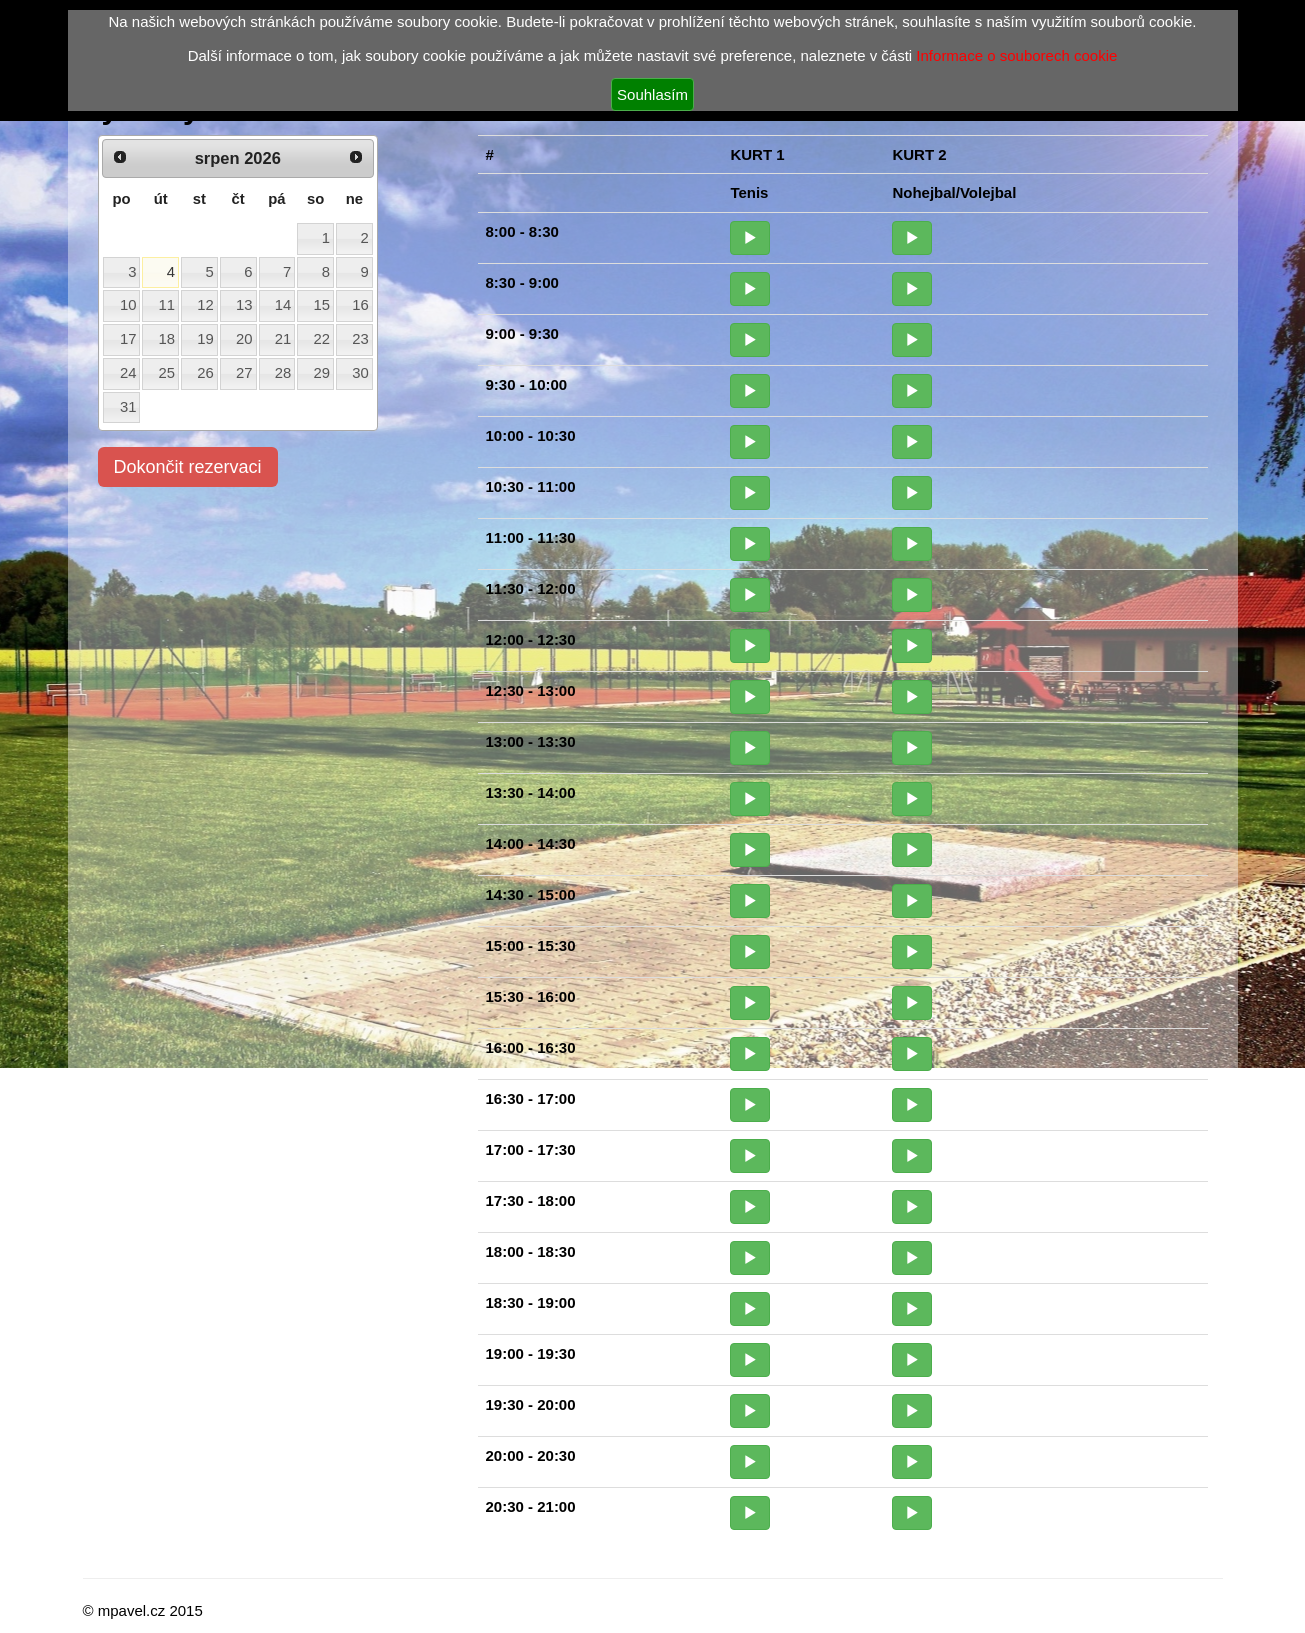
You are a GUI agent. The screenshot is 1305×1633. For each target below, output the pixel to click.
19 (205, 339)
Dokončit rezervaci (188, 467)
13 (244, 305)
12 (205, 305)
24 (128, 373)
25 (167, 373)
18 (167, 339)
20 (244, 339)
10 (128, 305)
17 (128, 339)
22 (321, 339)
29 (321, 373)
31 (128, 407)
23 (360, 339)
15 (321, 305)
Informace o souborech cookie (1016, 55)
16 (360, 305)
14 (283, 305)
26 (205, 373)
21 (283, 339)
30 (360, 373)
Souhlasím (652, 94)
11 (167, 305)
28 (283, 373)
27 (244, 373)
